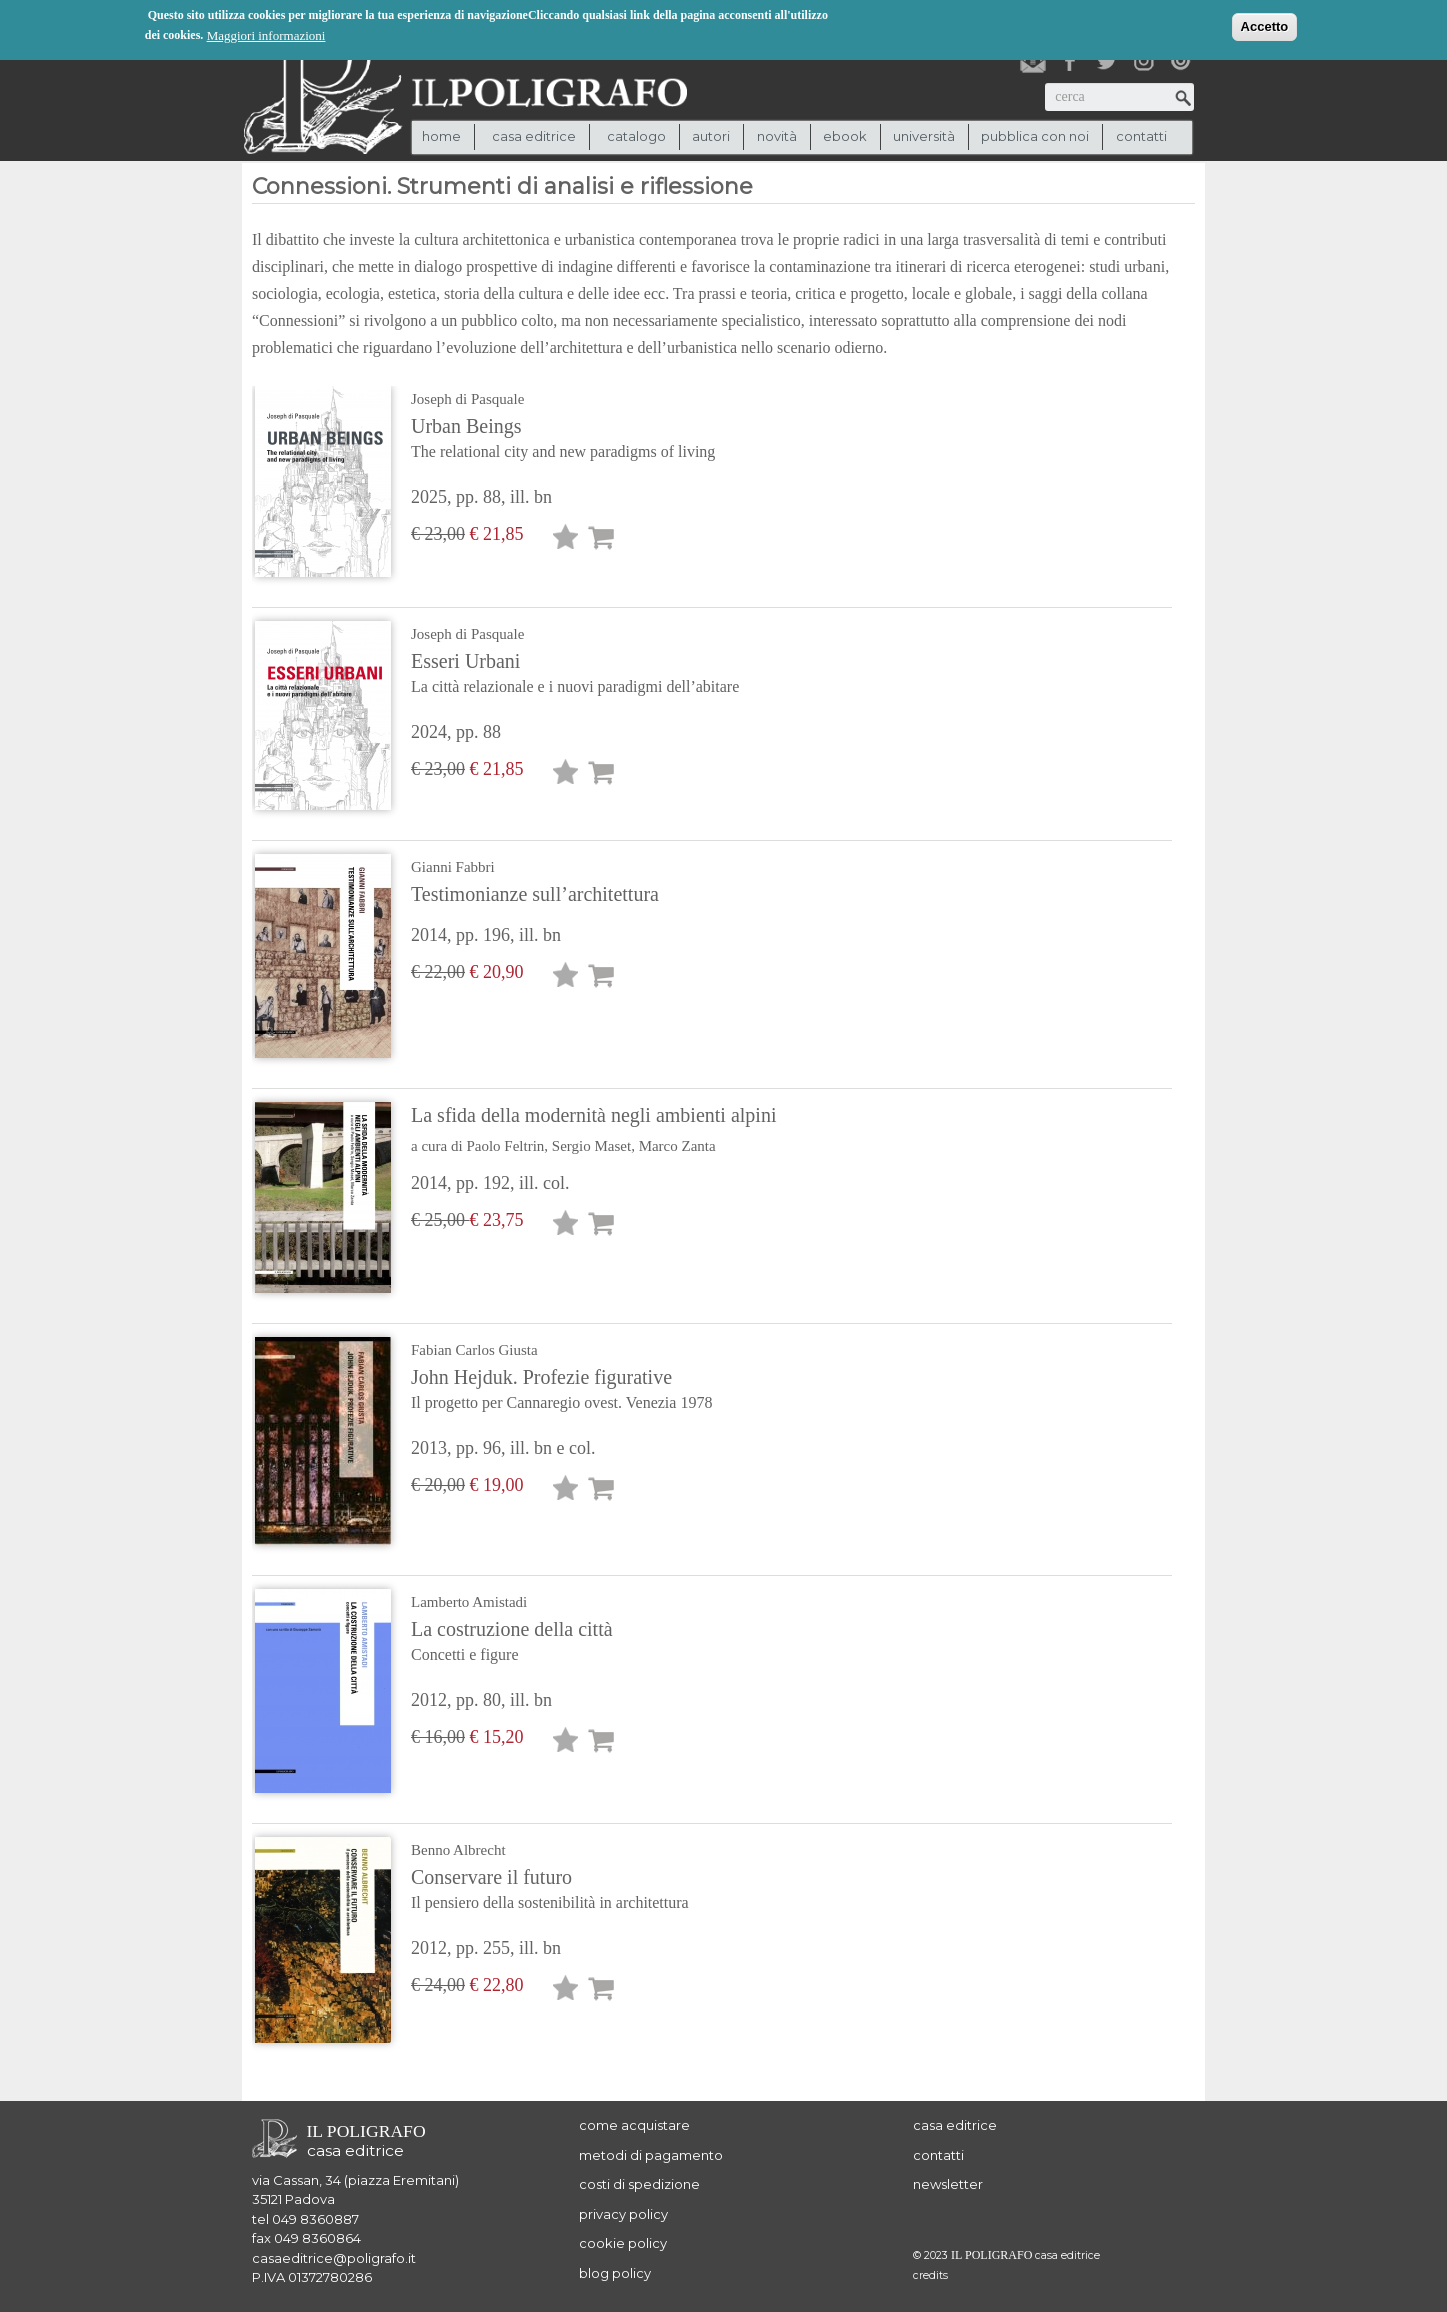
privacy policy (623, 2214)
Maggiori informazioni (266, 34)
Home (441, 136)
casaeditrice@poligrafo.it (334, 2258)
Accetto (1265, 25)
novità (777, 136)
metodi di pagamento (651, 2155)
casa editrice (955, 2125)
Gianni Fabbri (453, 867)
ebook (845, 136)
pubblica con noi (1035, 136)
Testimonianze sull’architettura (535, 894)
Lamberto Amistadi (469, 1602)
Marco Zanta (677, 1146)
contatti (1141, 136)
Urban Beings (571, 440)
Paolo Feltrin (505, 1146)
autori (711, 136)
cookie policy (623, 2243)
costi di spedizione (639, 2184)
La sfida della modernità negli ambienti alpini (593, 1115)
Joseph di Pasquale (467, 399)
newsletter (948, 2184)
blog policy (615, 2273)
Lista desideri (566, 540)
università (924, 136)
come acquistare (634, 2125)
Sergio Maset (591, 1146)
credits (930, 2275)
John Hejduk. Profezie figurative (571, 1391)
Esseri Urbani (575, 675)
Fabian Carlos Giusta (474, 1350)
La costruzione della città (571, 1643)
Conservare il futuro (571, 1891)
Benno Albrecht (458, 1850)
